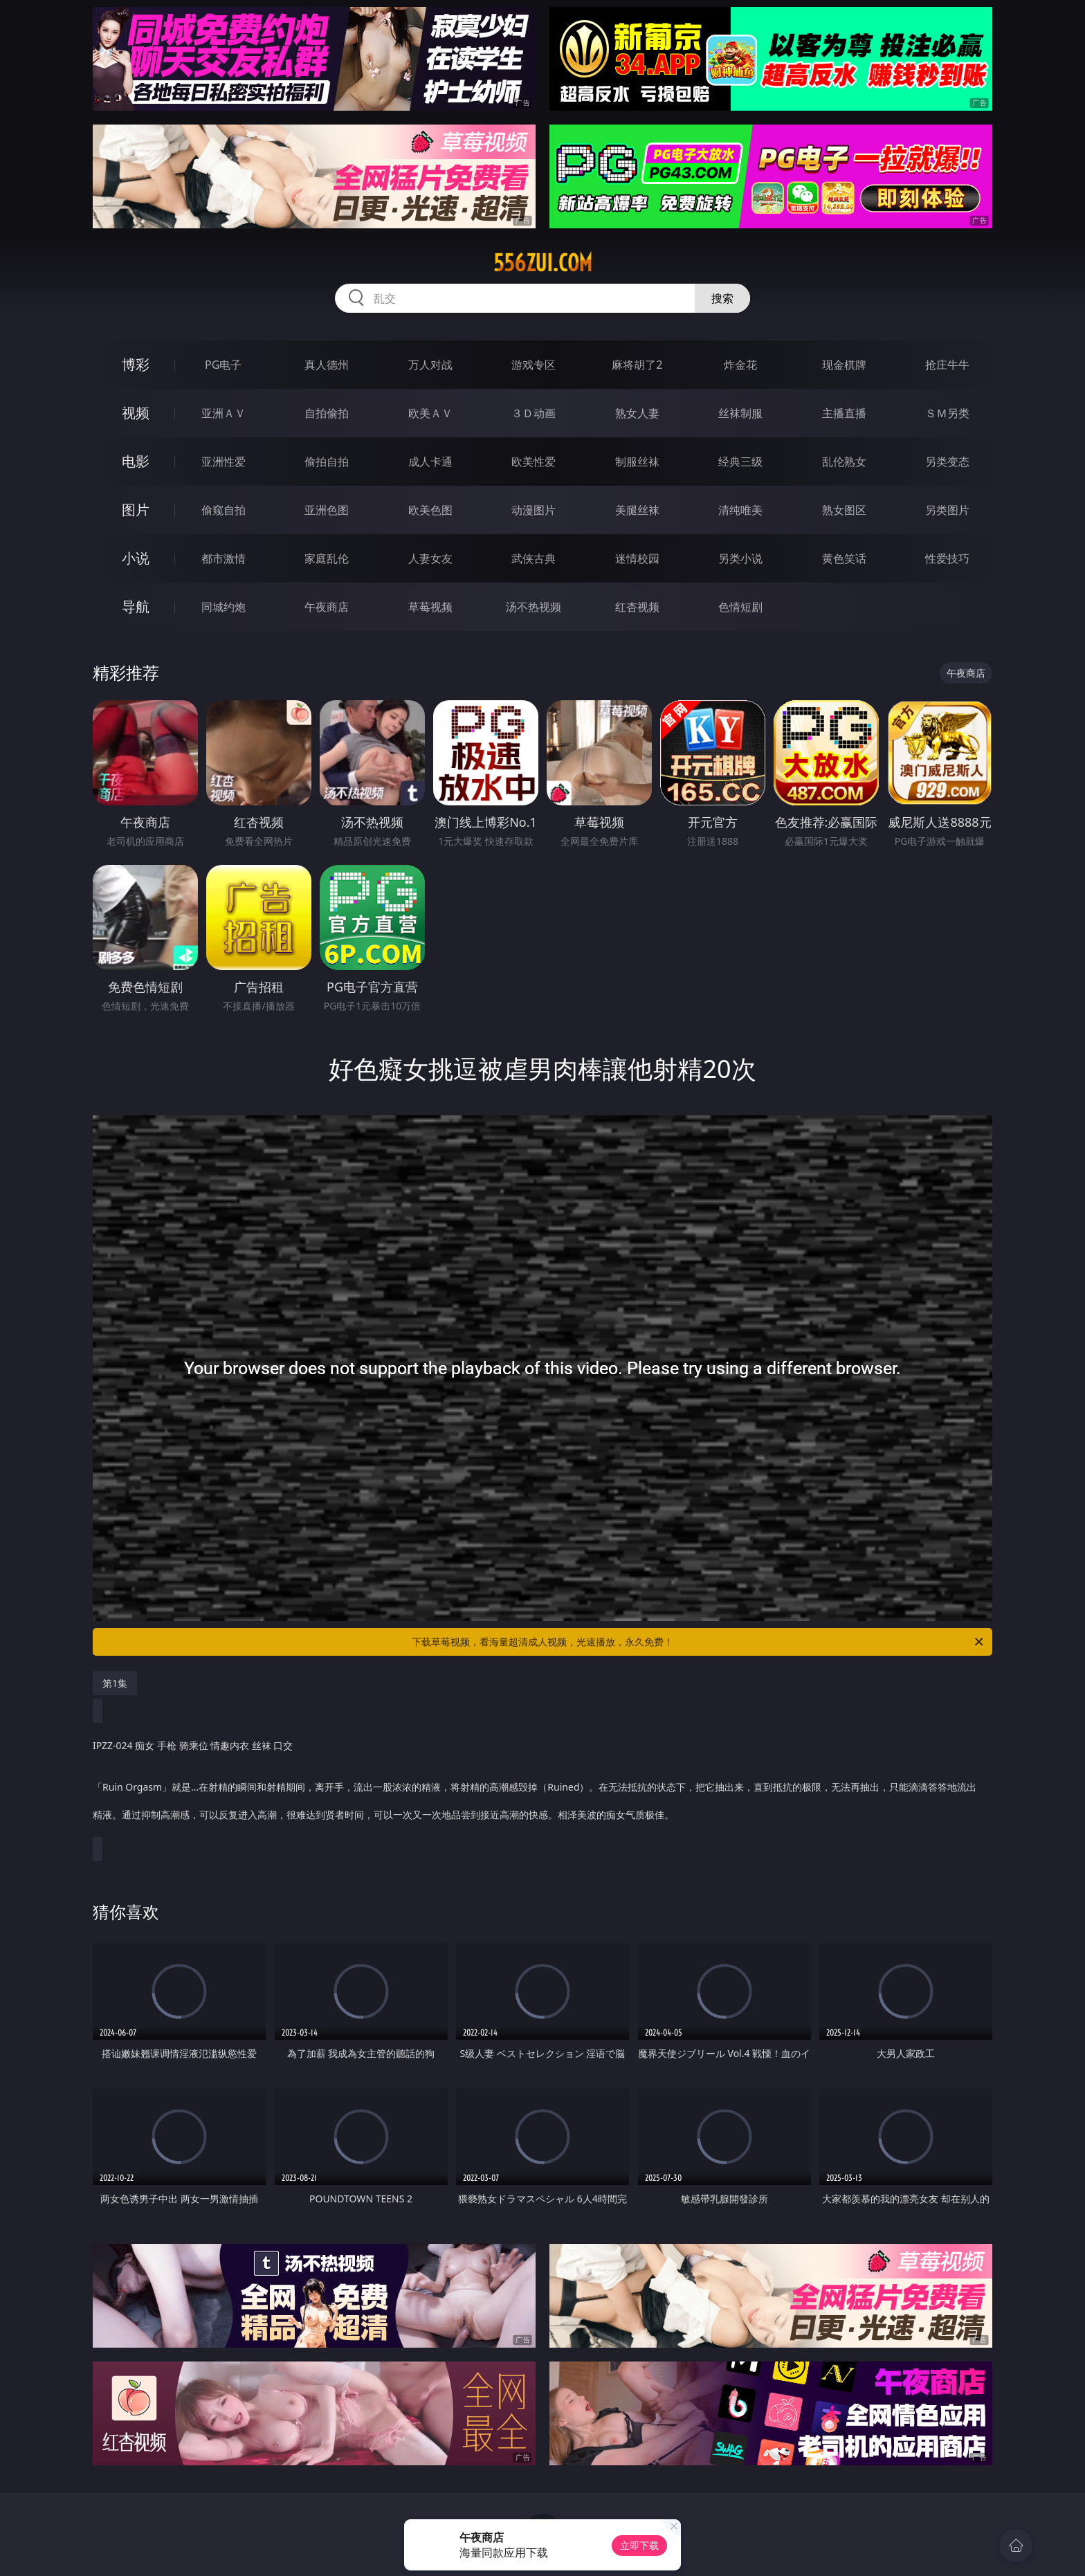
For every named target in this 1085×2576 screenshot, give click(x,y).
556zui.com (542, 263)
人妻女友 (430, 558)
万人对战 (430, 364)
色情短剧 (740, 606)
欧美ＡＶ (430, 413)
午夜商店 (326, 606)
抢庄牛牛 (947, 364)
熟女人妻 (637, 413)
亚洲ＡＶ (223, 413)
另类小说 (740, 558)
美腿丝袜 (637, 510)
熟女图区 (844, 510)
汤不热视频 (533, 606)
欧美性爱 (533, 461)
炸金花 (740, 364)
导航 (135, 606)
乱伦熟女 (844, 461)
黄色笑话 (844, 558)
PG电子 (223, 364)
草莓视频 (430, 606)
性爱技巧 (947, 558)
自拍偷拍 (326, 413)
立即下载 (639, 2545)
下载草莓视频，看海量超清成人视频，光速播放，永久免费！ (698, 1642)
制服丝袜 (637, 461)
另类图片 (947, 510)
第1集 (114, 1683)
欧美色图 (430, 510)
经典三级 (740, 461)
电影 (135, 461)
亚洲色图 (326, 510)
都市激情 (223, 558)
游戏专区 (533, 364)
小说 (135, 558)
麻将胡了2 (637, 364)
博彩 (135, 364)
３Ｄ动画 (533, 413)
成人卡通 (430, 461)
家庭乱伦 (326, 558)
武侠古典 (533, 558)
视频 (135, 412)
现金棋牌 (844, 364)
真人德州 (326, 364)
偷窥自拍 (223, 510)
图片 (135, 509)
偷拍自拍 (326, 461)
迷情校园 (637, 558)
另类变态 (947, 461)
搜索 (722, 298)
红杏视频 (637, 606)
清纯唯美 (740, 510)
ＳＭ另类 (947, 413)
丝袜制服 (740, 413)
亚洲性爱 (223, 461)
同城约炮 (223, 606)
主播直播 (844, 413)
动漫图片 (533, 510)
